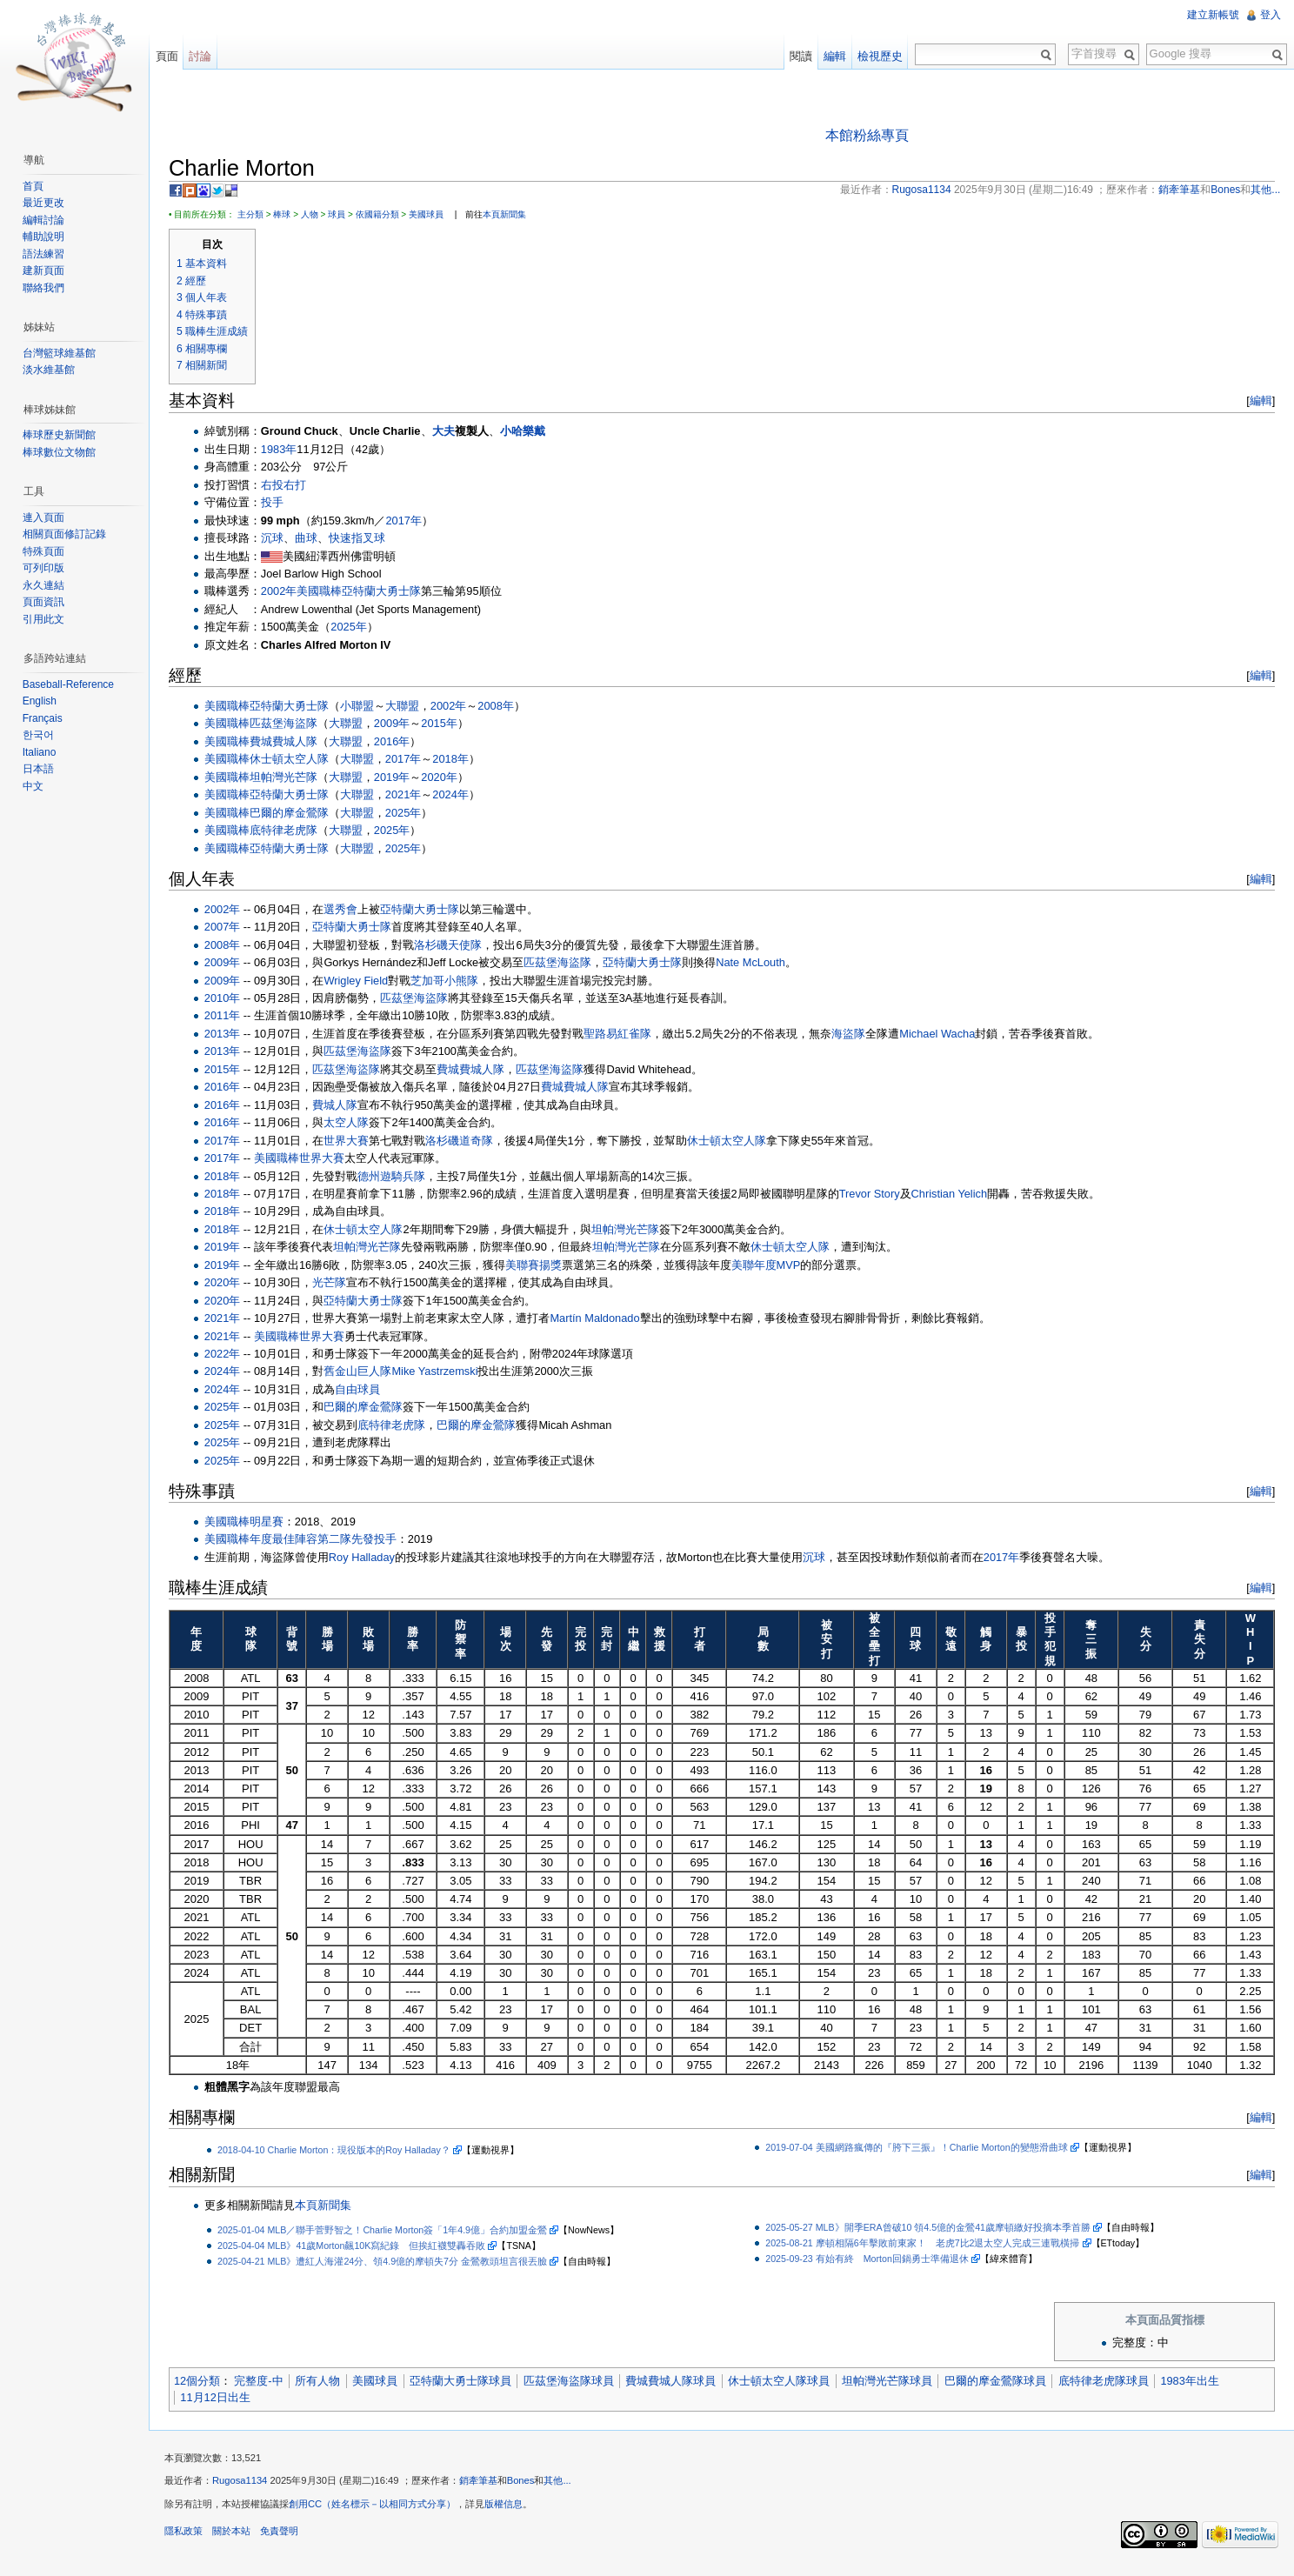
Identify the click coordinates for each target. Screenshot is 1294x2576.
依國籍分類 (383, 215)
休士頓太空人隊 (295, 760)
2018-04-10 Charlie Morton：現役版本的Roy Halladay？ (340, 2151)
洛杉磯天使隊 (455, 945)
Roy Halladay (368, 1558)
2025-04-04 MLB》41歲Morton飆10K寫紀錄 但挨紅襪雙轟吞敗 (357, 2246)
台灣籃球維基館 (60, 353)
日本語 (40, 769)
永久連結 (45, 585)
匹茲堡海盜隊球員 (575, 2381)
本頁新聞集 (510, 215)
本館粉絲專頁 (868, 136)
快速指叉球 (363, 538)
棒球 (288, 215)
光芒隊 (336, 1283)
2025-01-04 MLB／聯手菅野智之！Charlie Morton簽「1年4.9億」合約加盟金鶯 (388, 2231)
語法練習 (45, 254)
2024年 (456, 795)
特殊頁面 (45, 551)
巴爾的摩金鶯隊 (295, 813)
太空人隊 (353, 1123)
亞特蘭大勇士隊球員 (466, 2381)
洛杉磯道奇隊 (466, 1141)
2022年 (228, 1354)
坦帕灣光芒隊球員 (893, 2381)
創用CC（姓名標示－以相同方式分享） (378, 2509)
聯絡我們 (45, 288)
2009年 (398, 724)
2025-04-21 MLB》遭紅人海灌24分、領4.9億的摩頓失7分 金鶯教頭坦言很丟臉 (388, 2262)
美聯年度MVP (772, 1265)
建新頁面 (45, 270)
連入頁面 (45, 517)
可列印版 (45, 568)
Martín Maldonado (601, 1318)
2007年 (228, 927)
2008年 (501, 706)
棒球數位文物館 (60, 452)
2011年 (228, 1017)
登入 (1269, 15)
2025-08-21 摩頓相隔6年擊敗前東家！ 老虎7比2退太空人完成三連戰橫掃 (925, 2244)
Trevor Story (875, 1194)
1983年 (285, 450)
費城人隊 (341, 1105)
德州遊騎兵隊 (398, 1177)
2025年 (354, 628)
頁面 (170, 56)
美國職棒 (325, 592)
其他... (563, 2485)
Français (44, 718)
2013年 (228, 1034)
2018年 (456, 760)
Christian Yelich (955, 1194)
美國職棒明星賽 (250, 1522)
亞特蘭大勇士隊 (387, 592)
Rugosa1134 (245, 2485)
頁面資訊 (45, 602)
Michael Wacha (943, 1034)
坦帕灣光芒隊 (290, 777)
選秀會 (347, 910)
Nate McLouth (756, 963)
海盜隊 (854, 1034)
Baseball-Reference (70, 684)
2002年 (285, 592)
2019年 (398, 777)
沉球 (278, 538)
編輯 (1258, 402)
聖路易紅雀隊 (624, 1034)
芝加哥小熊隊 (450, 981)
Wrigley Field (362, 981)
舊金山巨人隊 (364, 1372)
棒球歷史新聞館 (60, 435)
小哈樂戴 (528, 432)
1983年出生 (1196, 2381)
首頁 (34, 186)
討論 (204, 56)
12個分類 (203, 2381)
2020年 (445, 777)
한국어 (40, 735)
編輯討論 (45, 220)
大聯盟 (408, 706)
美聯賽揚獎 (539, 1265)
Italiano (41, 752)
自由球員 (364, 1390)
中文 (34, 786)
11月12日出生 (221, 2398)
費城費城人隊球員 (677, 2381)
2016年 (398, 742)
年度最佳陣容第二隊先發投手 (329, 1540)
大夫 (449, 432)
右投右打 (289, 485)
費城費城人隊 (290, 742)
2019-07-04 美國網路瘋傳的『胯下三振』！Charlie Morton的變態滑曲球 (919, 2148)
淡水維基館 (50, 370)
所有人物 (323, 2381)
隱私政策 (189, 2536)
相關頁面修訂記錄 (66, 534)
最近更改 (45, 203)
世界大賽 (353, 1141)
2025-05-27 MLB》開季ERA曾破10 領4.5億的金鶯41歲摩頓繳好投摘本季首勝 (930, 2228)
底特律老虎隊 (290, 831)
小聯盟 (363, 706)
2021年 (409, 795)
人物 (315, 215)
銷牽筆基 (484, 2485)
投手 (278, 503)
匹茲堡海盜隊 (290, 724)
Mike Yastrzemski (441, 1372)
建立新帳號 (1212, 15)
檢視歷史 (878, 56)
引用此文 (45, 619)
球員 (342, 215)
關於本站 (237, 2536)
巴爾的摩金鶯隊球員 (1001, 2381)
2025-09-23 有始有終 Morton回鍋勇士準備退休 (869, 2259)
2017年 (410, 521)
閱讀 (799, 56)
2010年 (228, 998)
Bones (527, 2485)
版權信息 (509, 2509)
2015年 (445, 724)
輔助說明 (45, 236)
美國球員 (432, 215)
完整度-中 (264, 2381)
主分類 (256, 215)
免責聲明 (285, 2536)
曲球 (312, 538)
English (41, 701)
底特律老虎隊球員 (1109, 2381)
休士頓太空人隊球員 (785, 2381)
